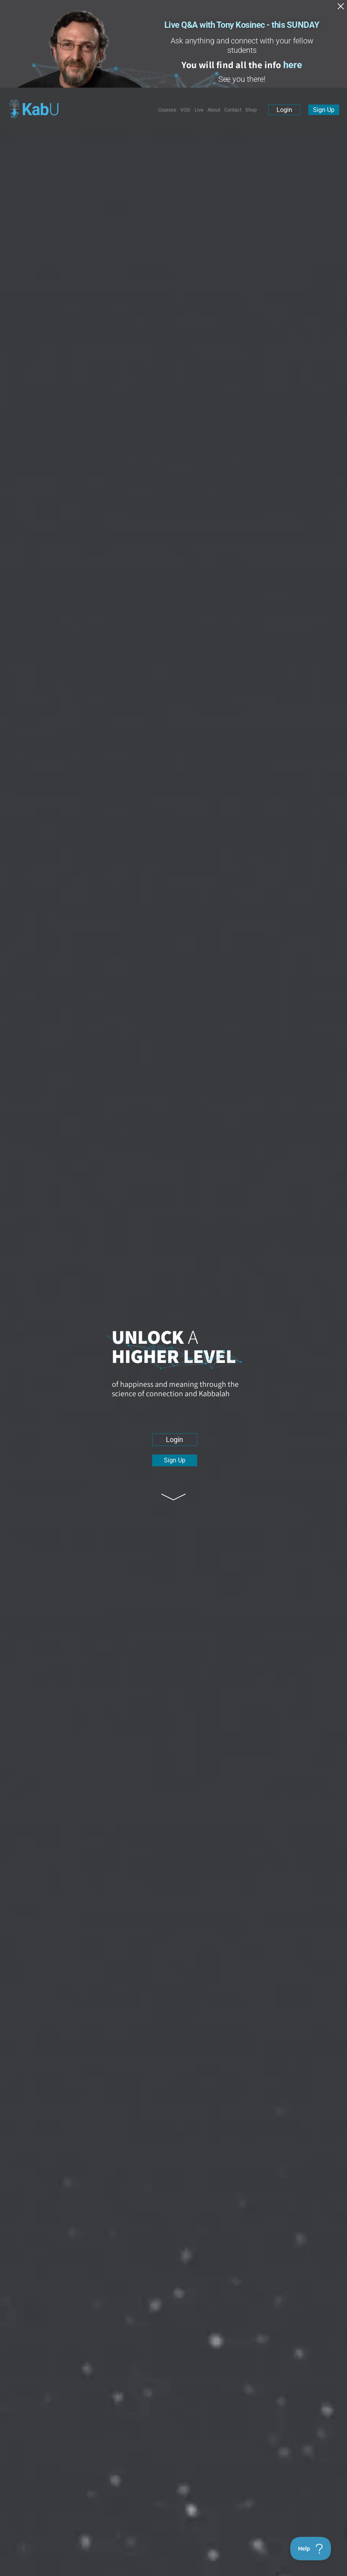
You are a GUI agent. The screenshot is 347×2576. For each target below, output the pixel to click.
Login (284, 110)
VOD (185, 110)
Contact (232, 110)
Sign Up (323, 110)
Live (198, 110)
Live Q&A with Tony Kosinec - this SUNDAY (242, 25)
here (292, 64)
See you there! (242, 79)
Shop (251, 110)
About (213, 110)
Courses (167, 110)
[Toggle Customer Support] (310, 2548)
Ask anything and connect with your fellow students (242, 45)
